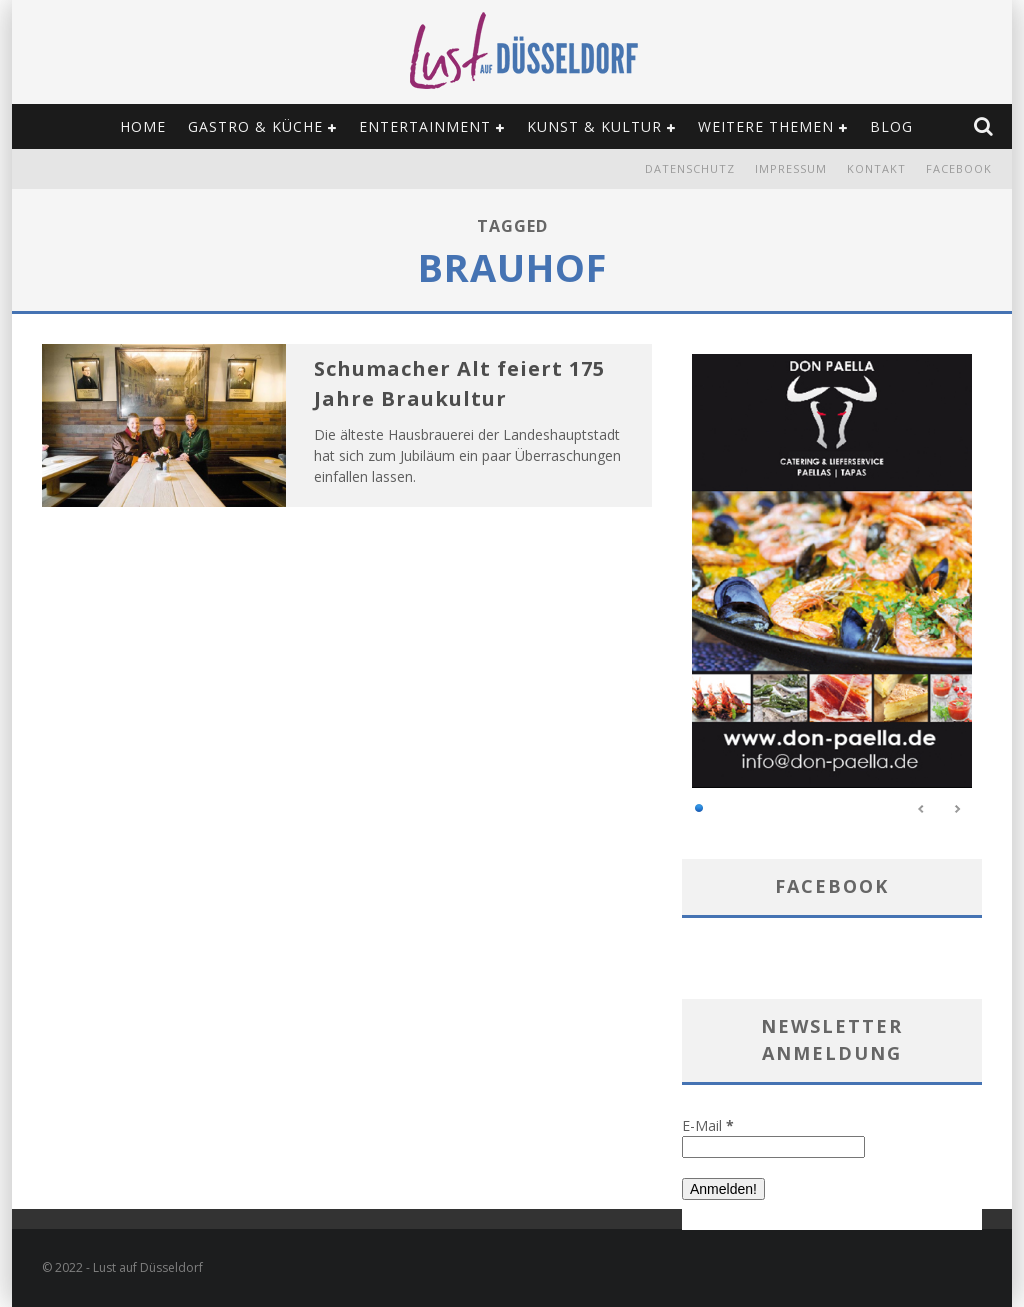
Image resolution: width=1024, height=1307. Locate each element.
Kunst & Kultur (594, 126)
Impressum (791, 168)
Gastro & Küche (255, 126)
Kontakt (876, 168)
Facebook (959, 168)
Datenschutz (690, 168)
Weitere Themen (766, 126)
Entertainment (425, 126)
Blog (891, 126)
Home (143, 126)
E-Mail (708, 1125)
